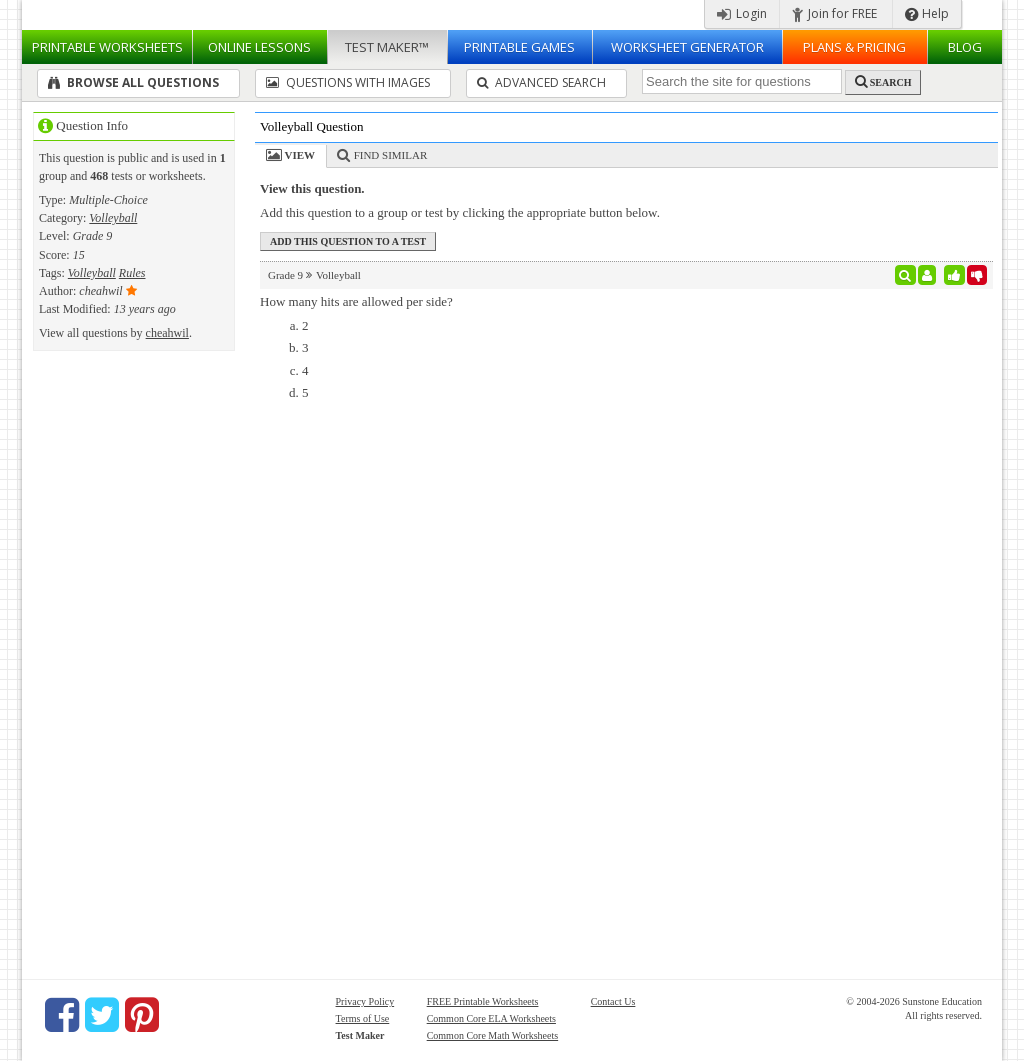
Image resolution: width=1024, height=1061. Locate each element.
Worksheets (107, 47)
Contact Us (613, 1001)
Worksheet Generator (687, 47)
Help (927, 13)
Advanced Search (541, 82)
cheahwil (167, 333)
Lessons (259, 47)
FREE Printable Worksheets (483, 1001)
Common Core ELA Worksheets (491, 1018)
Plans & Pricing (854, 47)
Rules (132, 273)
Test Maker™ (387, 47)
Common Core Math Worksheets (493, 1035)
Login (742, 13)
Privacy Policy (365, 1001)
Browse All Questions (133, 82)
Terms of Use (363, 1018)
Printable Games (519, 47)
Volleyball (113, 218)
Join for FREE (834, 13)
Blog (965, 47)
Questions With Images (348, 82)
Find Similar (391, 155)
